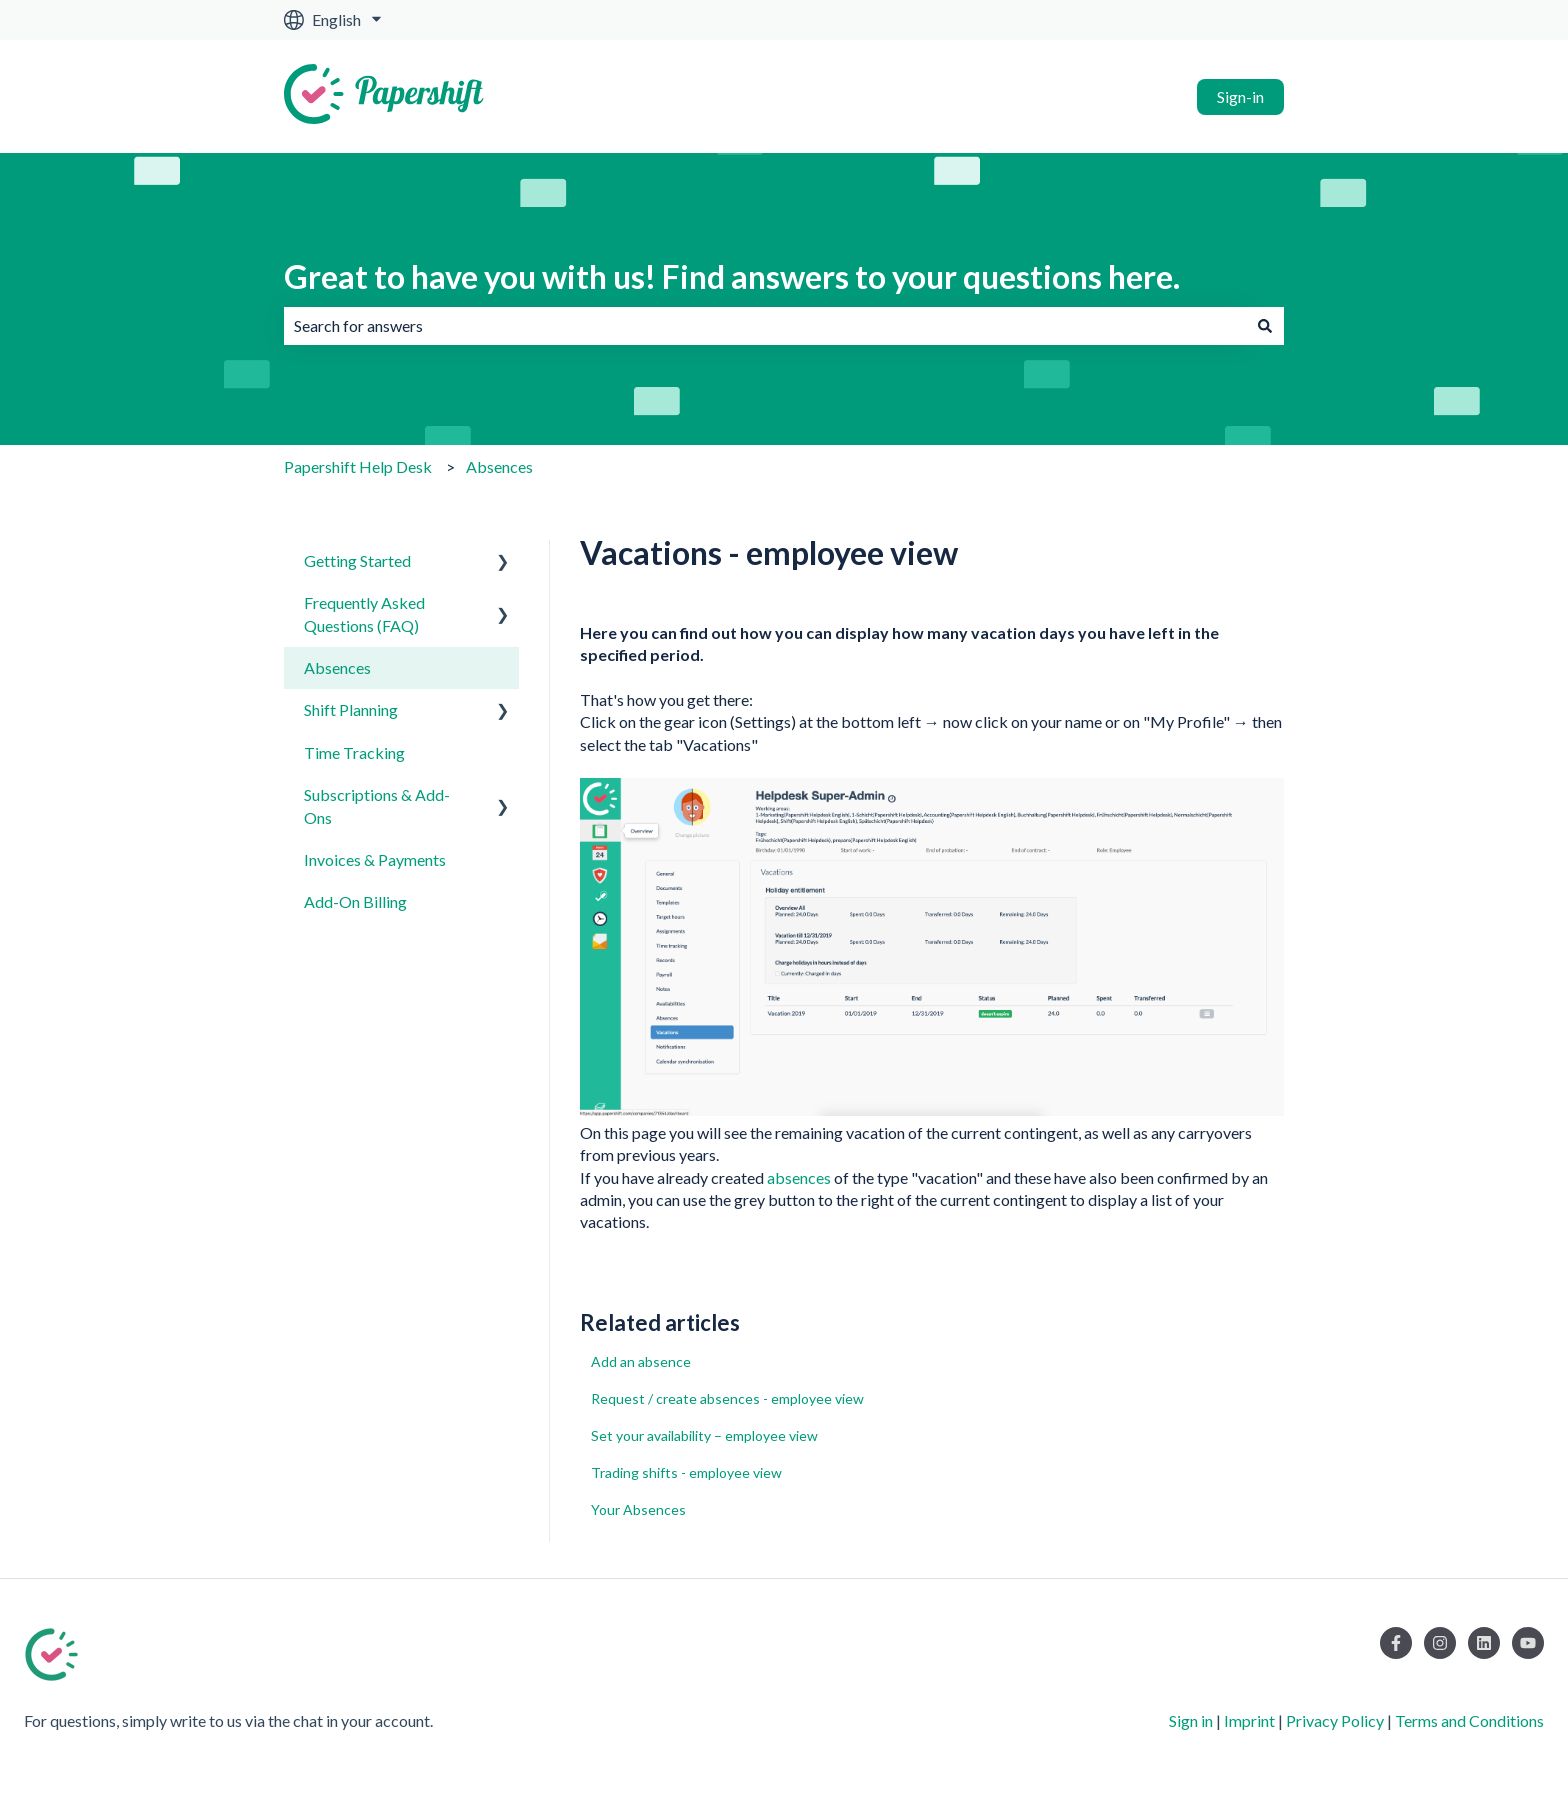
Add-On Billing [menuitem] (355, 901)
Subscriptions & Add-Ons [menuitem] (377, 805)
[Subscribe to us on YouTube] (1528, 1643)
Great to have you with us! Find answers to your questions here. (732, 276)
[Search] (1265, 326)
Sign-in (1240, 96)
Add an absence (641, 1361)
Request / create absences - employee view (727, 1398)
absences (799, 1177)
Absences (499, 466)
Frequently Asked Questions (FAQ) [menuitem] (364, 613)
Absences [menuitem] (337, 667)
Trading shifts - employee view (686, 1472)
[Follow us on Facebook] (1396, 1643)
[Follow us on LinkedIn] (1484, 1643)
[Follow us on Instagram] (1440, 1643)
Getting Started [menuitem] (357, 560)
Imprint (1249, 1720)
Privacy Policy (1335, 1720)
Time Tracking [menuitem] (354, 752)
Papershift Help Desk (358, 466)
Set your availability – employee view (704, 1435)
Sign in (1191, 1720)
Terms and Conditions (1469, 1720)
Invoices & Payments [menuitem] (375, 859)
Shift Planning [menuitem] (351, 709)
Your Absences (638, 1509)
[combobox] (765, 326)
